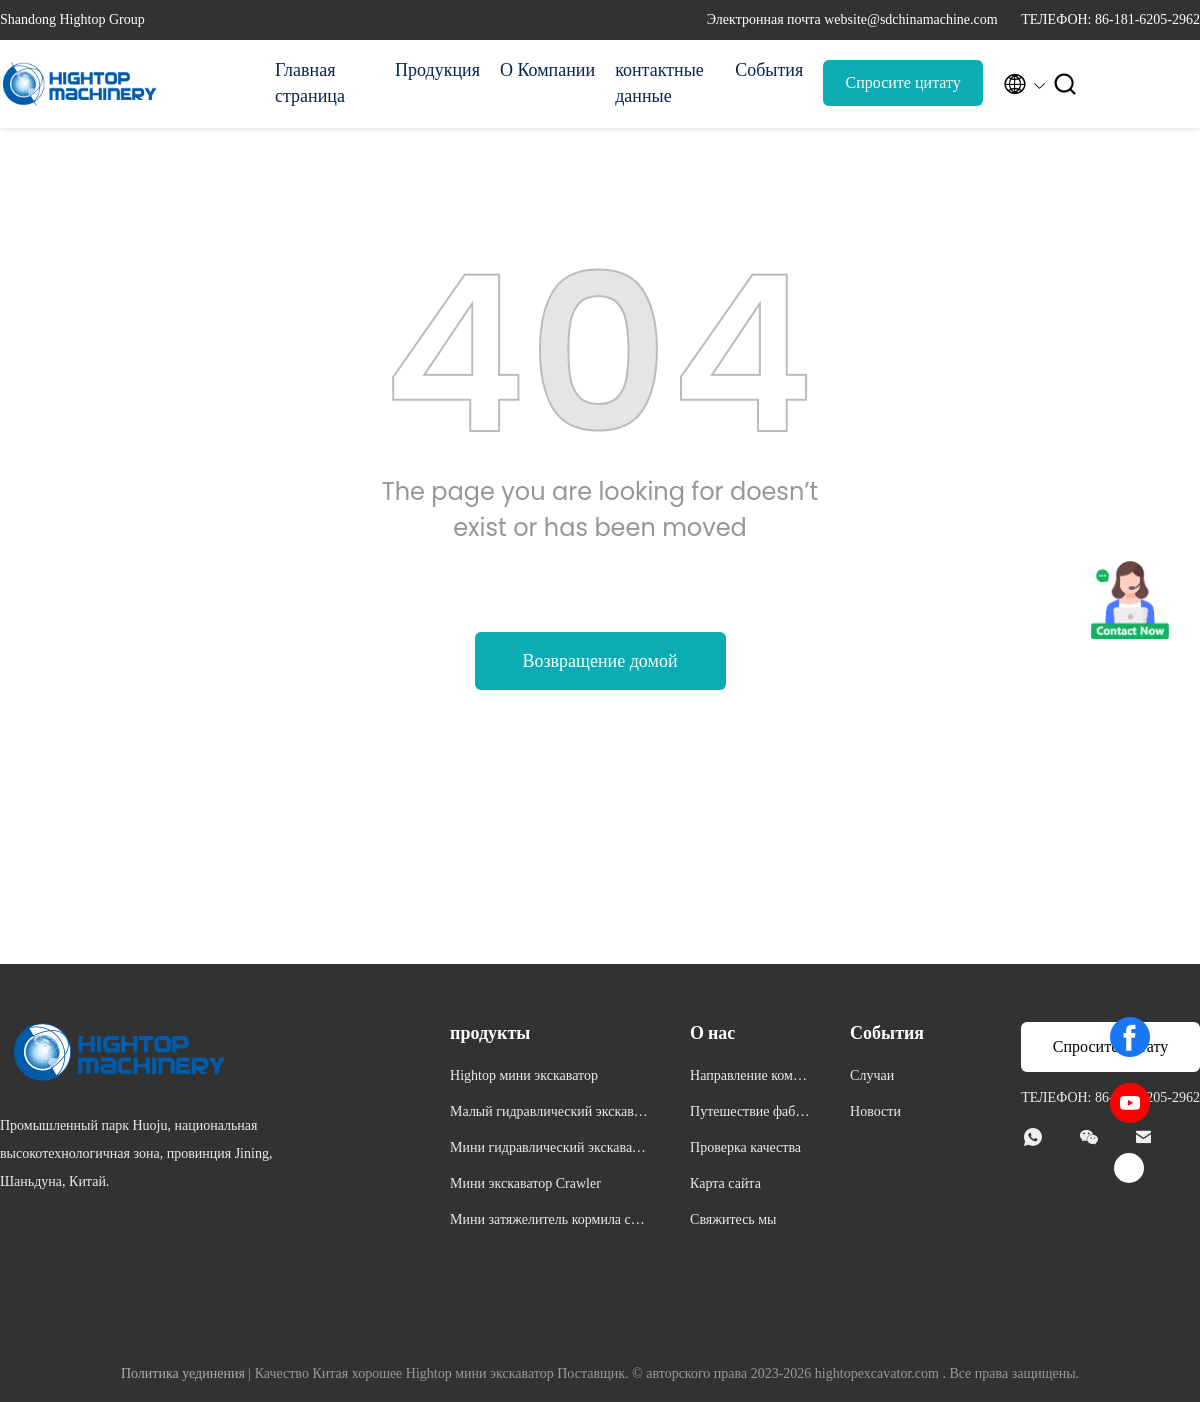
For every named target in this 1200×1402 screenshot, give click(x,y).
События (769, 70)
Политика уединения (183, 1373)
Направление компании (748, 1078)
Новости (875, 1111)
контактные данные (659, 83)
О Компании (547, 70)
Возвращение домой (599, 661)
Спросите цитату (903, 82)
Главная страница (310, 83)
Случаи (872, 1075)
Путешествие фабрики (750, 1114)
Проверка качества (745, 1147)
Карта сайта (725, 1183)
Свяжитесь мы (733, 1219)
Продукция (437, 70)
